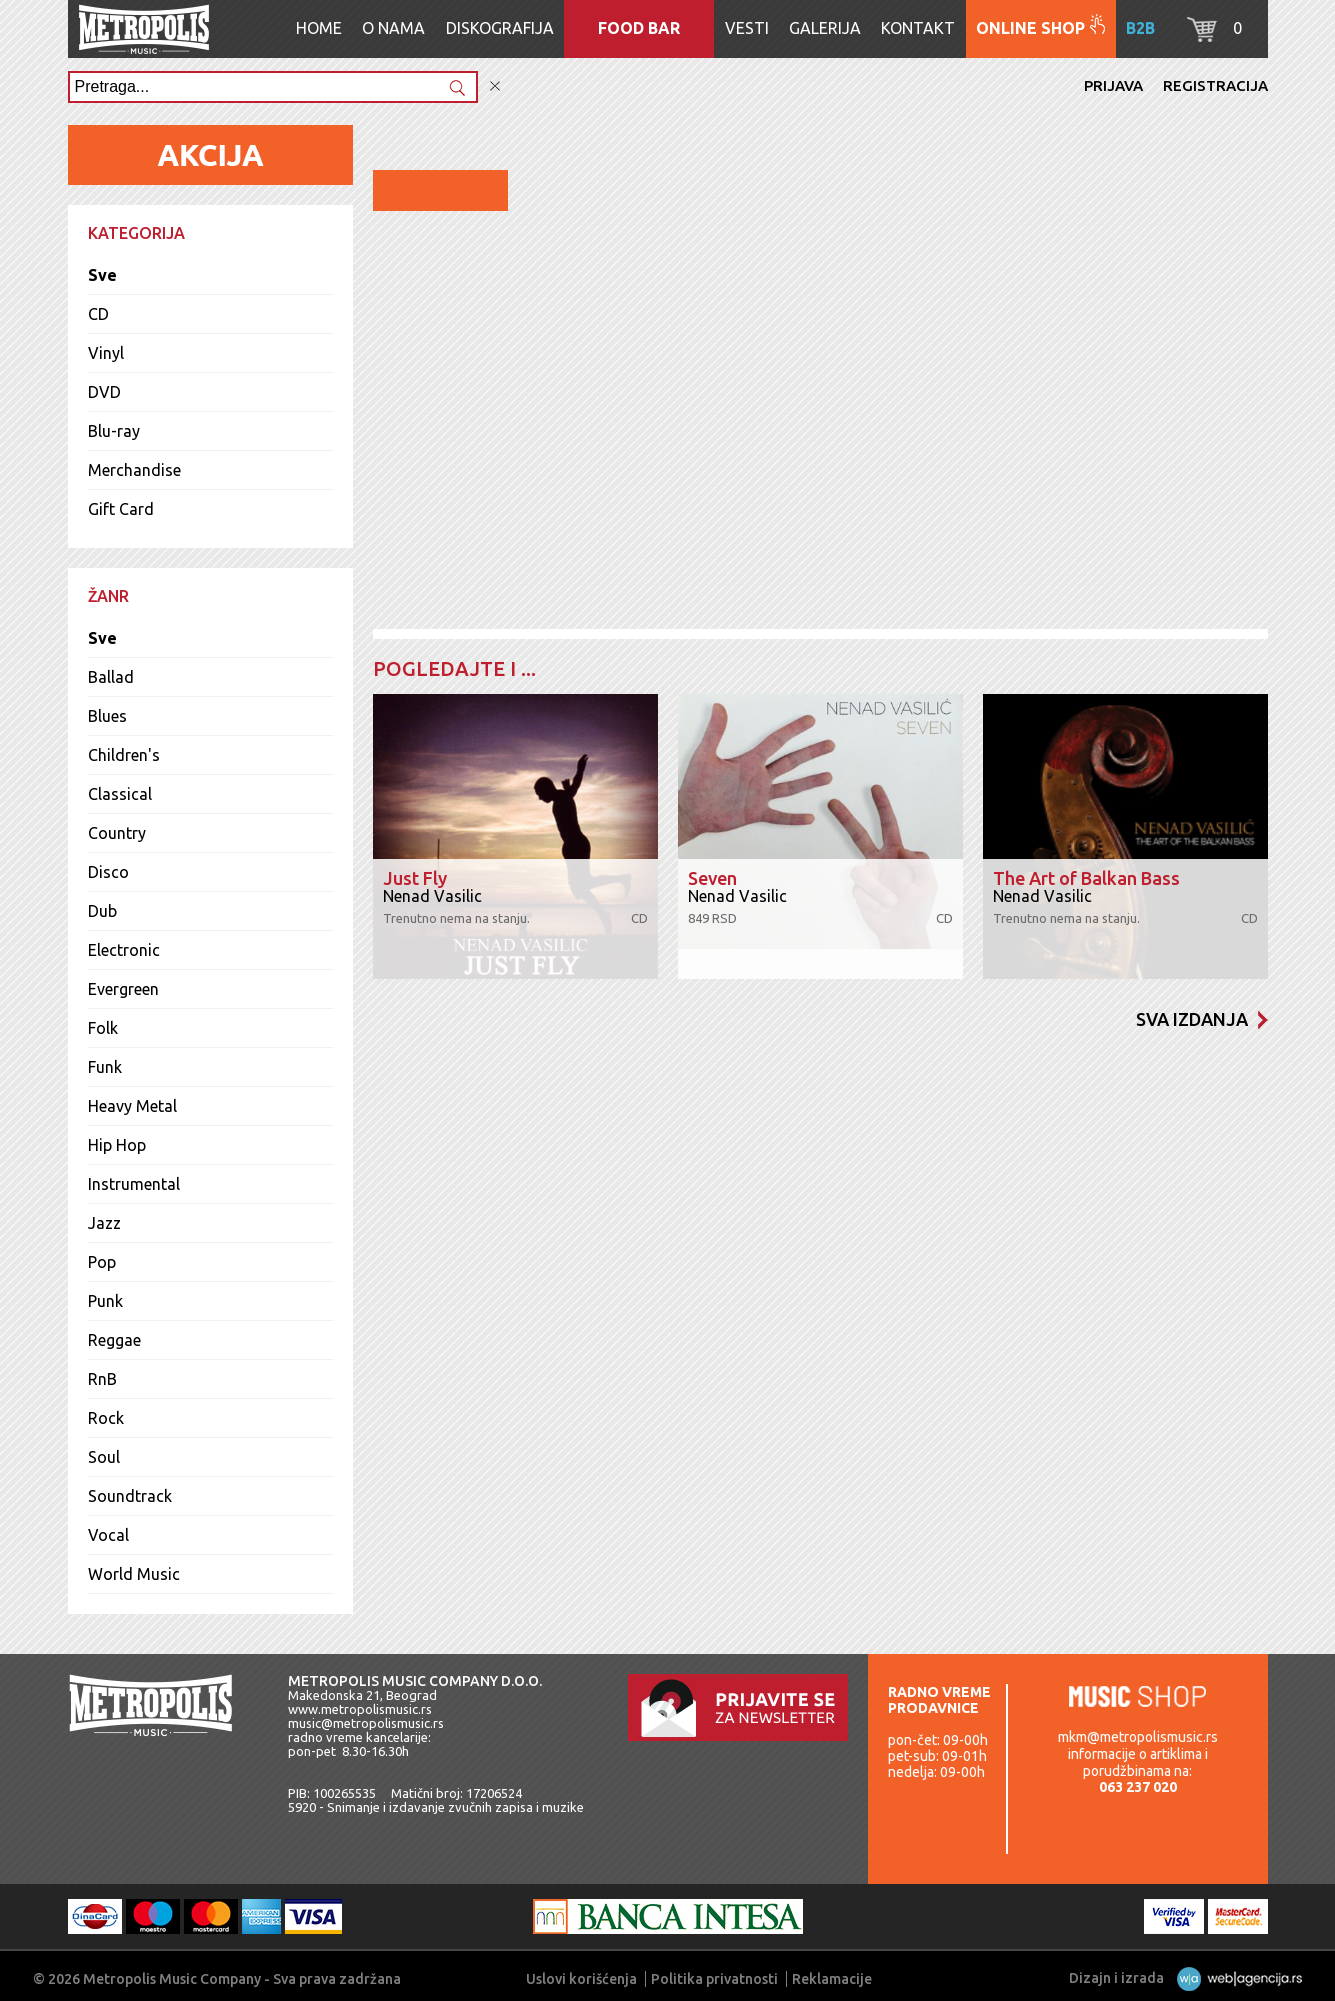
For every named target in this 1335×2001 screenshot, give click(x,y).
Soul (104, 1457)
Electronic (124, 950)
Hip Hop (117, 1145)
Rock (106, 1418)
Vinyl (106, 353)
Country (117, 833)
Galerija (825, 28)
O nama (393, 28)
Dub (102, 911)
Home (319, 28)
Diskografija (500, 28)
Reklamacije (832, 1979)
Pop (102, 1262)
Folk (103, 1028)
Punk (105, 1301)
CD (98, 314)
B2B (1140, 28)
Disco (108, 872)
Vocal (108, 1535)
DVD (104, 392)
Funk (105, 1067)
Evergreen (123, 989)
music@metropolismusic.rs (366, 1723)
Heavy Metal (132, 1106)
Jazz (104, 1223)
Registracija (1215, 85)
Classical (120, 794)
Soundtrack (130, 1496)
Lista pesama (1161, 598)
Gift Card (121, 509)
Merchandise (134, 470)
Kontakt (918, 28)
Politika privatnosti (714, 1979)
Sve (102, 275)
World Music (134, 1574)
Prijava (1113, 85)
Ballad (111, 677)
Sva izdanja (1202, 1019)
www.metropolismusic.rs (360, 1709)
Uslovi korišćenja (581, 1979)
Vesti (747, 28)
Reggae (114, 1340)
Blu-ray (114, 431)
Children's (124, 755)
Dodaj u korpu (1076, 546)
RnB (102, 1379)
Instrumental (134, 1184)
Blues (107, 716)
